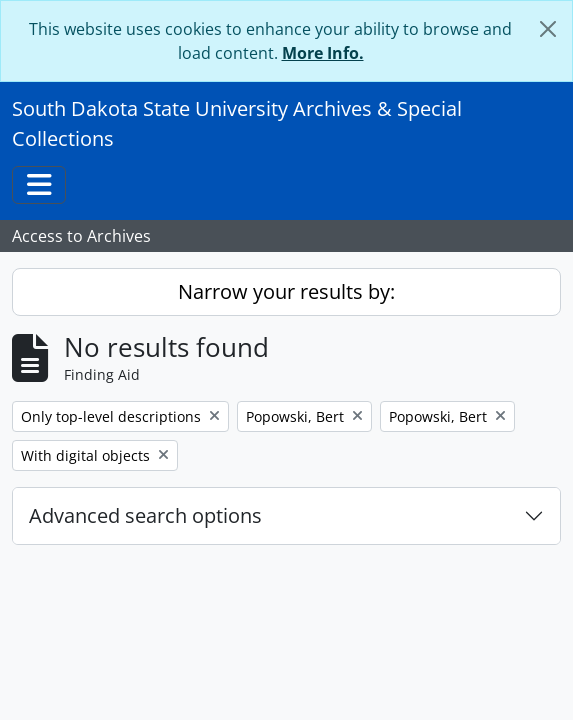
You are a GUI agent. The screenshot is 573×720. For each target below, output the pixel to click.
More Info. (323, 53)
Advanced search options (145, 515)
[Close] (548, 29)
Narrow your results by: (286, 291)
